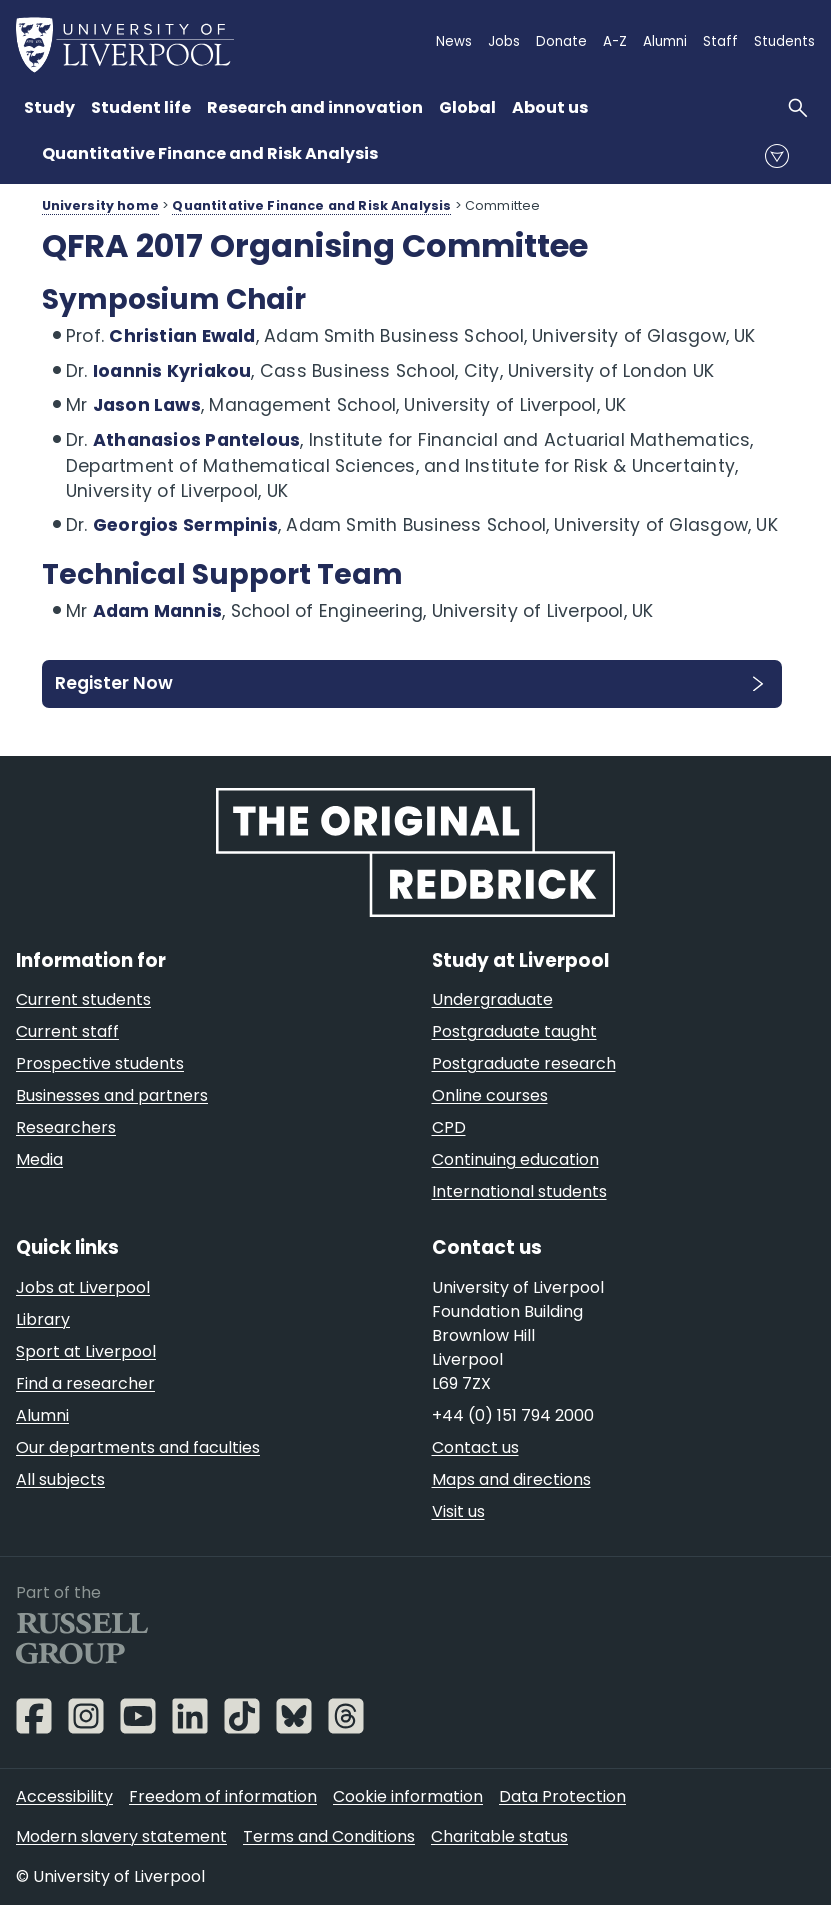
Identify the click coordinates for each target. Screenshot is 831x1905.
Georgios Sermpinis (185, 525)
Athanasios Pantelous (196, 440)
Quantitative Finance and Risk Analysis (210, 153)
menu (777, 156)
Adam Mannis (157, 611)
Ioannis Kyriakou (172, 371)
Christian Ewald (182, 336)
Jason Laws (147, 405)
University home (100, 205)
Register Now (114, 683)
